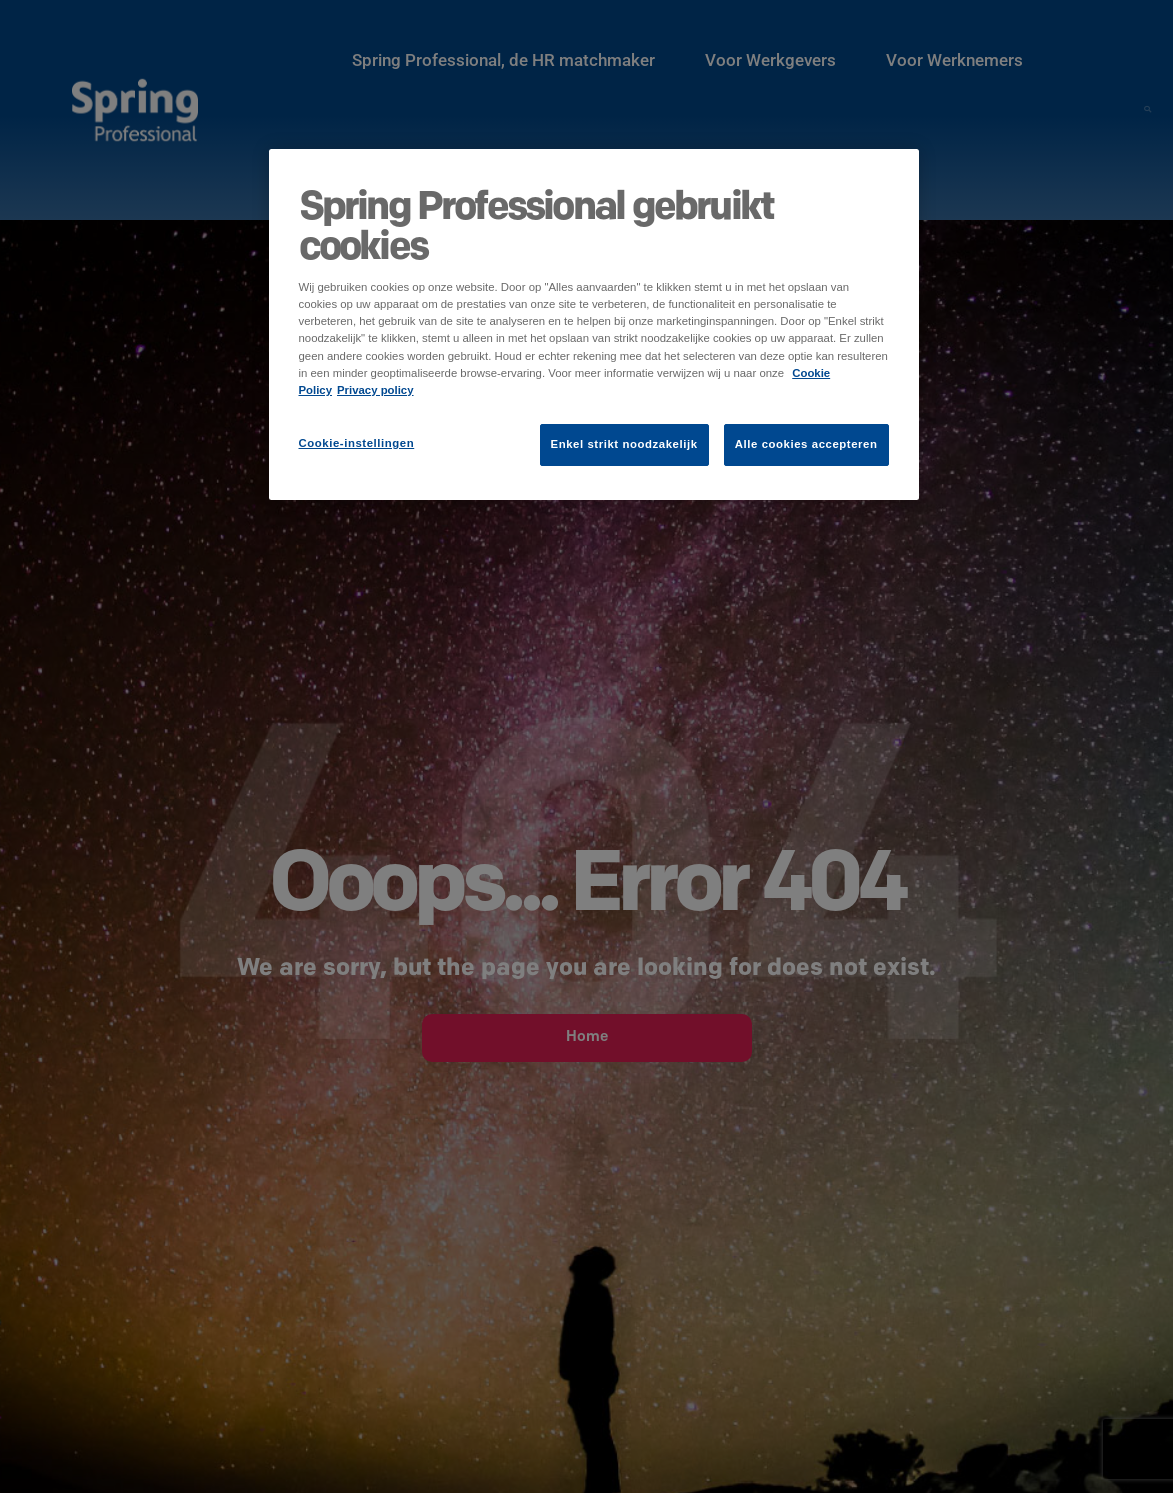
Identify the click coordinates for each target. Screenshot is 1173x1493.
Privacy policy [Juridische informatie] (375, 390)
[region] (594, 324)
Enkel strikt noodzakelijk (624, 444)
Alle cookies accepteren (806, 444)
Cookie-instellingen (357, 443)
